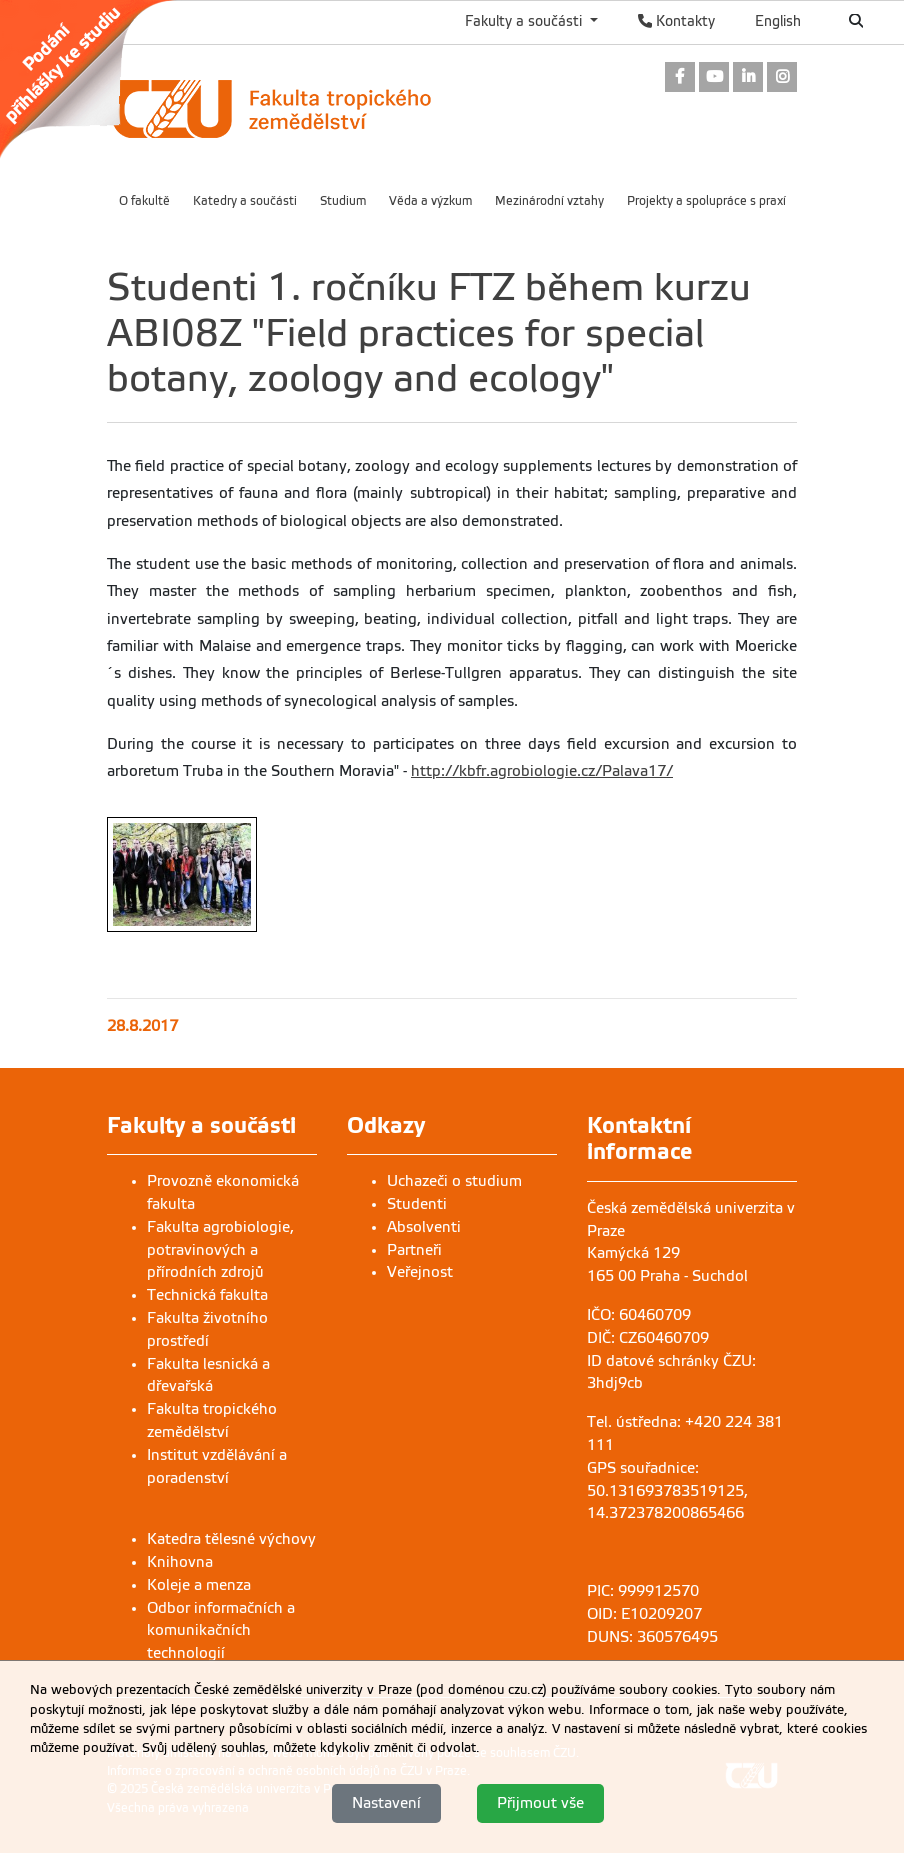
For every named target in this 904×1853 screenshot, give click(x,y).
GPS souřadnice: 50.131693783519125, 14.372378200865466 (667, 1491)
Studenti (417, 1204)
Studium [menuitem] (343, 201)
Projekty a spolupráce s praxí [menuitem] (706, 201)
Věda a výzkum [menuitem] (430, 201)
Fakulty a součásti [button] (525, 21)
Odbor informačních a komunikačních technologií (221, 1631)
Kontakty (676, 21)
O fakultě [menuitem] (144, 201)
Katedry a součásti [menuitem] (245, 201)
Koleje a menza (199, 1585)
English (778, 21)
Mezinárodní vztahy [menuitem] (549, 201)
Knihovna (180, 1562)
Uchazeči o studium (454, 1181)
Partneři (414, 1250)
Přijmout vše (540, 1803)
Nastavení (386, 1803)
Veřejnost (420, 1272)
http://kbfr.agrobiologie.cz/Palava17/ (542, 771)
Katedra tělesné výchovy (231, 1539)
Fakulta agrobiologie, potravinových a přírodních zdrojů (220, 1250)
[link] (98, 79)
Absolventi (424, 1227)
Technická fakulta (207, 1295)
